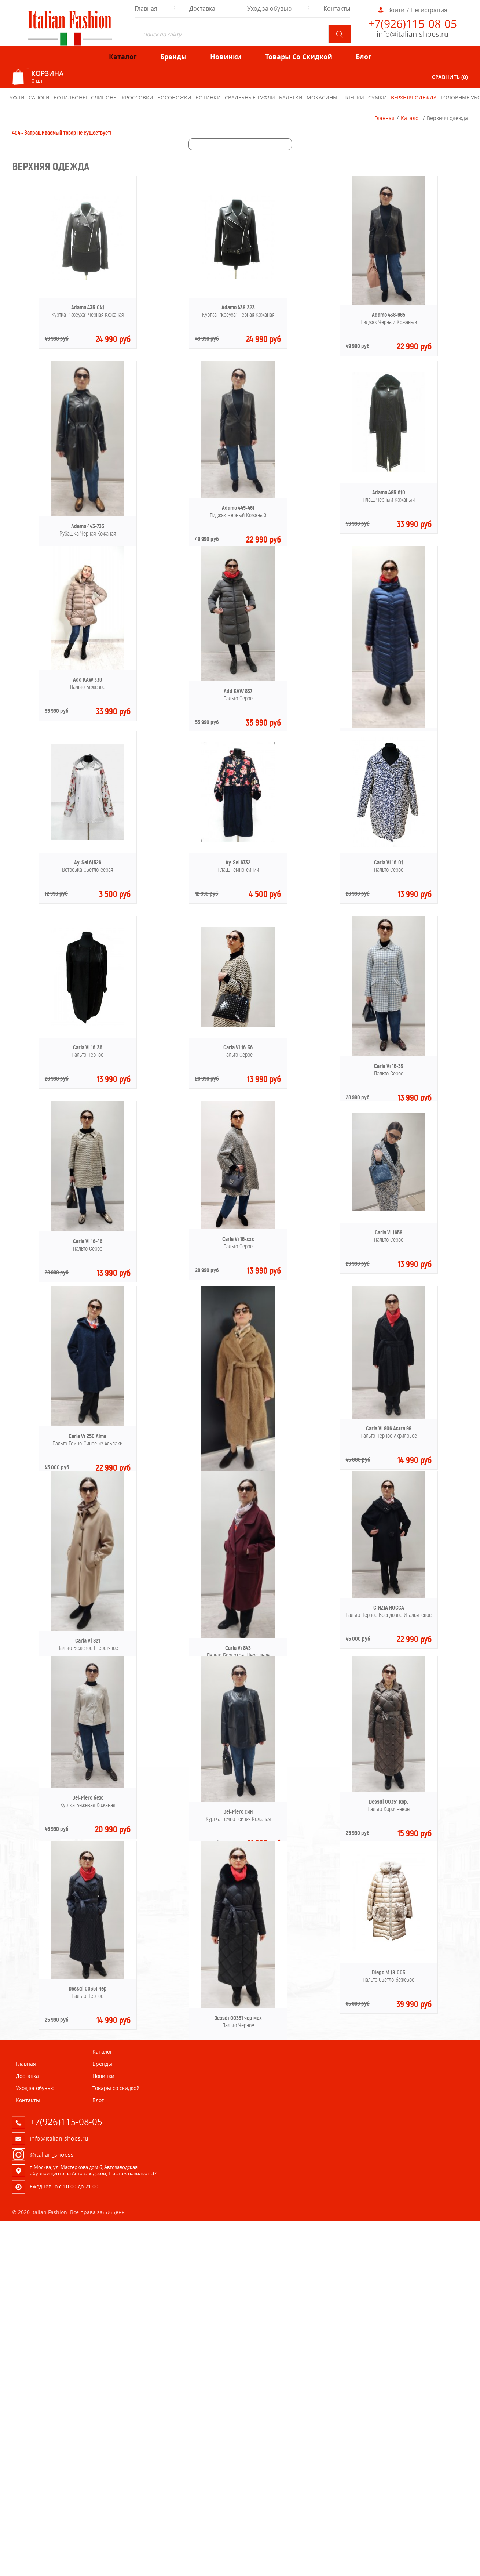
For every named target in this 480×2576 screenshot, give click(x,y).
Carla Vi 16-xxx (238, 1239)
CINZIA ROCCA (388, 1607)
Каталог (411, 118)
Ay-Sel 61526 (87, 862)
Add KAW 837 (238, 691)
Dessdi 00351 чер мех (238, 2018)
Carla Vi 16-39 (388, 1066)
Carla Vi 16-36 (87, 1047)
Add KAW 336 (87, 679)
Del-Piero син (238, 1811)
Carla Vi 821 (87, 1640)
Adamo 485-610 (388, 492)
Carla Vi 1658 (388, 1232)
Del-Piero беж (87, 1798)
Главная (384, 118)
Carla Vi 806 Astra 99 (388, 1428)
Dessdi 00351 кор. (388, 1802)
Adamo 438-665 (388, 315)
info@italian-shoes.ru (412, 34)
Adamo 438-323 (238, 307)
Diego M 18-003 (388, 1972)
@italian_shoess (52, 2155)
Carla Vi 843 (238, 1648)
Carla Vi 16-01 (388, 862)
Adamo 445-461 (238, 508)
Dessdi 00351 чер (88, 1988)
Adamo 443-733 (87, 526)
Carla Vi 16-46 (87, 1241)
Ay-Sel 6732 (238, 862)
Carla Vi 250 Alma (87, 1436)
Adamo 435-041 (87, 307)
